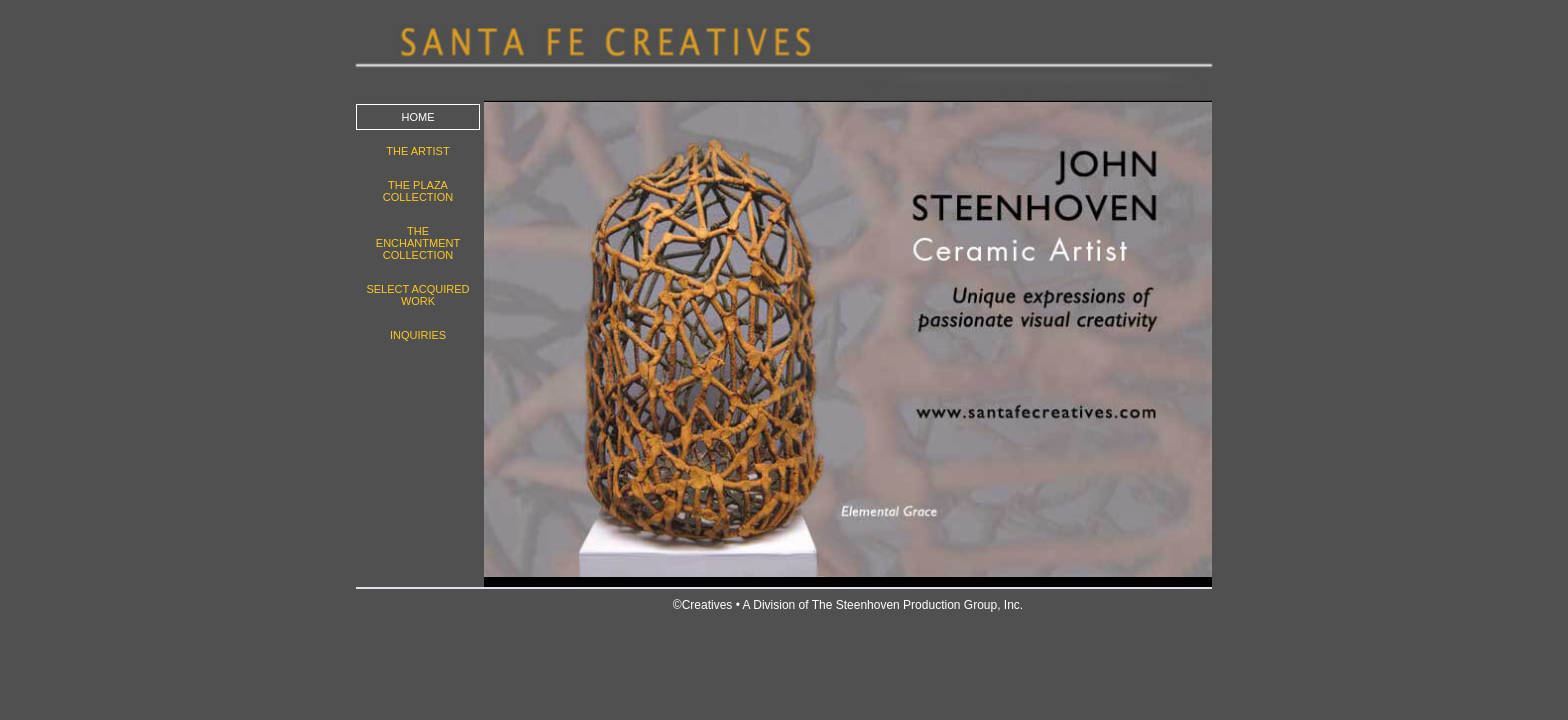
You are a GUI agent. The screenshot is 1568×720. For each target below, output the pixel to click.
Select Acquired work (417, 295)
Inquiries (418, 335)
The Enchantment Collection (418, 243)
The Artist (417, 151)
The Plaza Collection (418, 191)
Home (418, 117)
